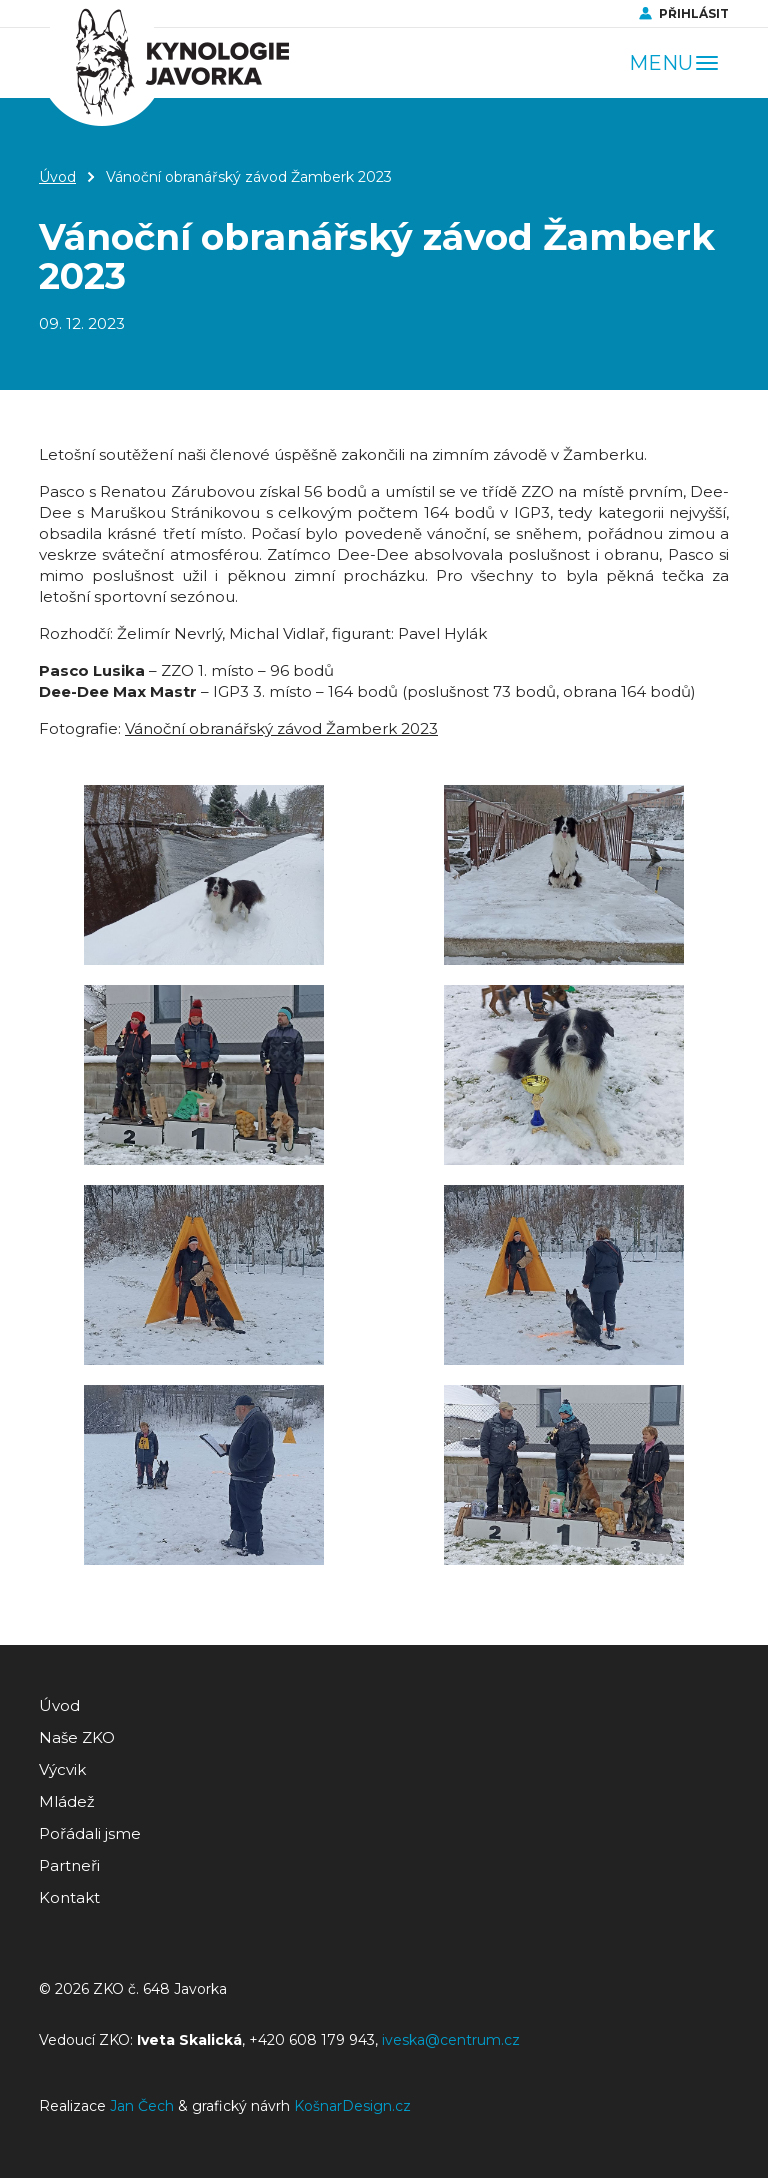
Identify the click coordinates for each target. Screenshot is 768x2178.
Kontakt (69, 1897)
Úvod (57, 177)
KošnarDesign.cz (352, 2106)
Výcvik (62, 1769)
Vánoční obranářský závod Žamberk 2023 (281, 728)
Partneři (69, 1865)
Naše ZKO (77, 1737)
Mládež (67, 1801)
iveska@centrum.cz (451, 2040)
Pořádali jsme (90, 1833)
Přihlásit (694, 13)
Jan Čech (142, 2106)
